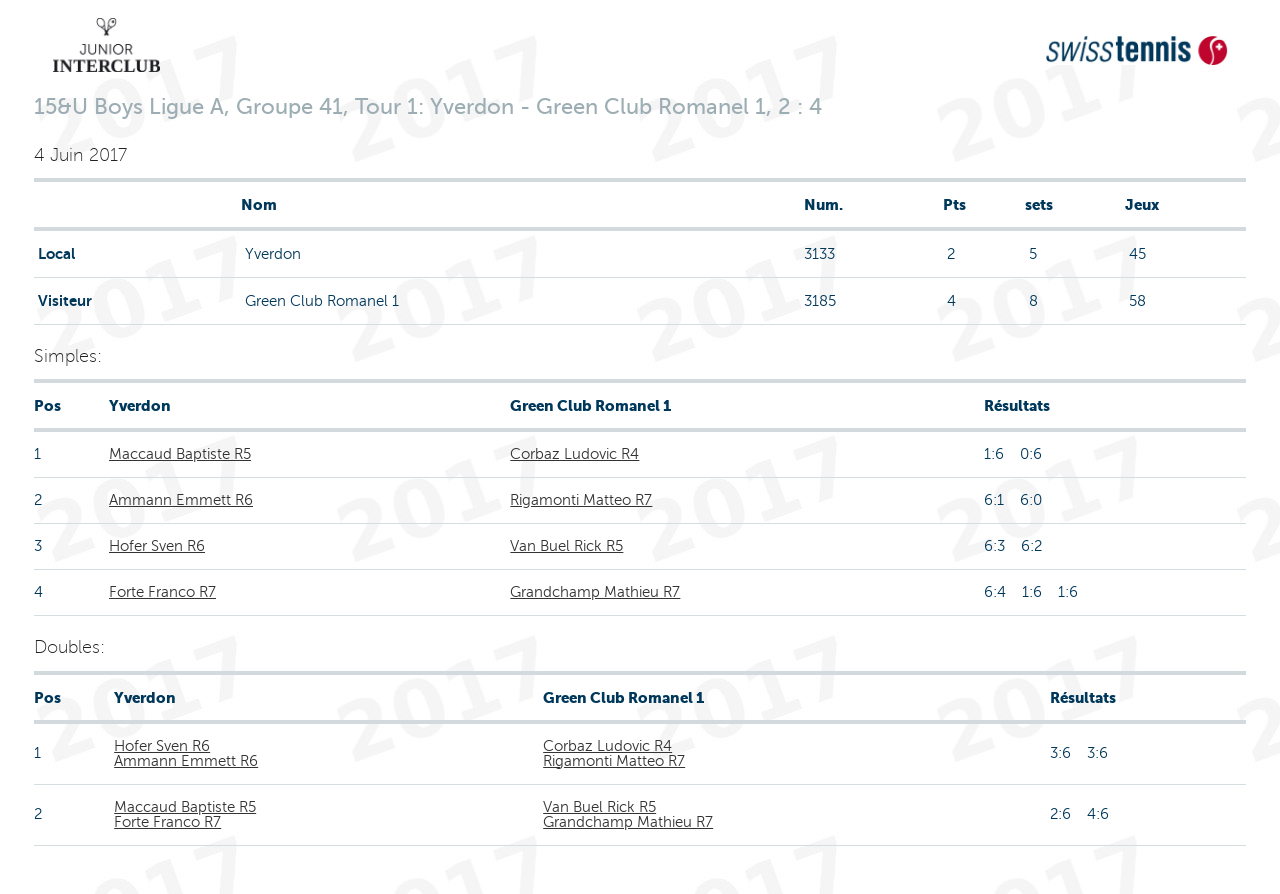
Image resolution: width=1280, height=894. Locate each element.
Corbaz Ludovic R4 (574, 454)
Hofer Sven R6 (157, 546)
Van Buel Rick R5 (566, 546)
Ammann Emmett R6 (181, 500)
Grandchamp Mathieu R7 (595, 592)
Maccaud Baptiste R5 (180, 454)
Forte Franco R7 (162, 592)
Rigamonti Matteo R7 (581, 500)
